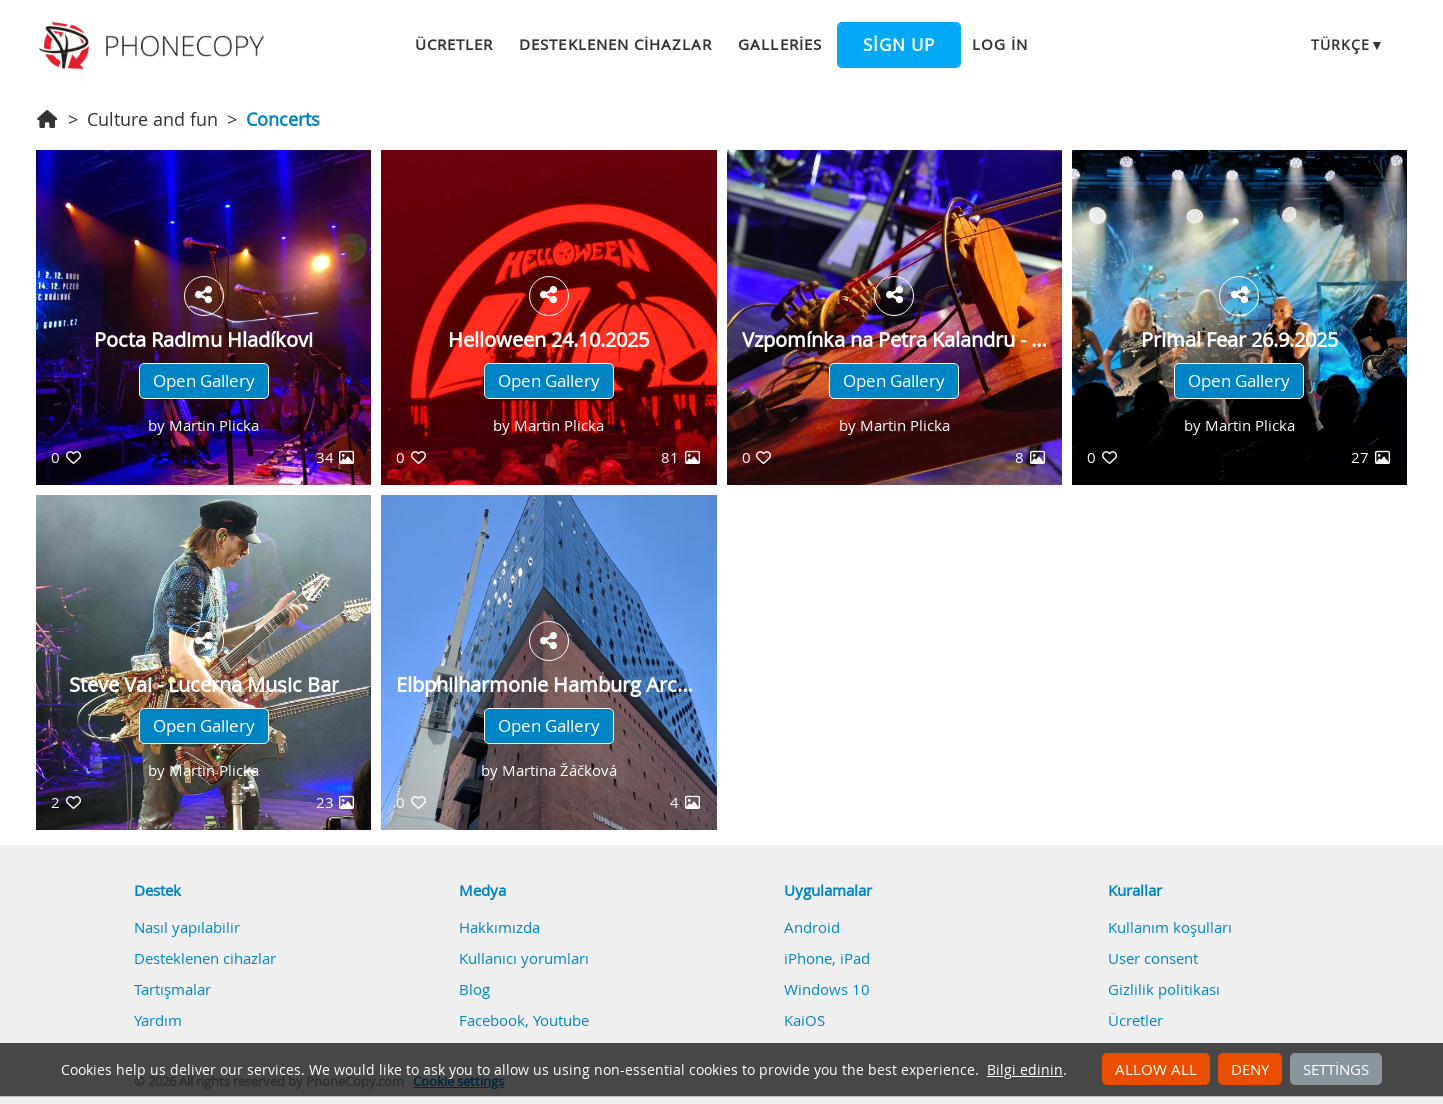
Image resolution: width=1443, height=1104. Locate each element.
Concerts (283, 119)
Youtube (561, 1020)
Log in (1000, 44)
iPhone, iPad (827, 958)
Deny (1250, 1069)
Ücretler (454, 44)
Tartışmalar (172, 989)
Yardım (158, 1020)
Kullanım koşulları (1170, 927)
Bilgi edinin (1025, 1070)
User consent (1153, 958)
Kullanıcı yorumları (524, 958)
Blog (474, 989)
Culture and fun (152, 119)
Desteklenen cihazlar (615, 44)
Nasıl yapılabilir (187, 927)
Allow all (1156, 1069)
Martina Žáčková (559, 770)
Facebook (492, 1020)
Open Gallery (204, 381)
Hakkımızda (499, 927)
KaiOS (804, 1020)
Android (812, 927)
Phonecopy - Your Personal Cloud (154, 46)
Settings (1336, 1069)
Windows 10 (827, 989)
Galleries (779, 44)
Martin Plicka (214, 425)
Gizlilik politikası (1164, 989)
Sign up (899, 45)
